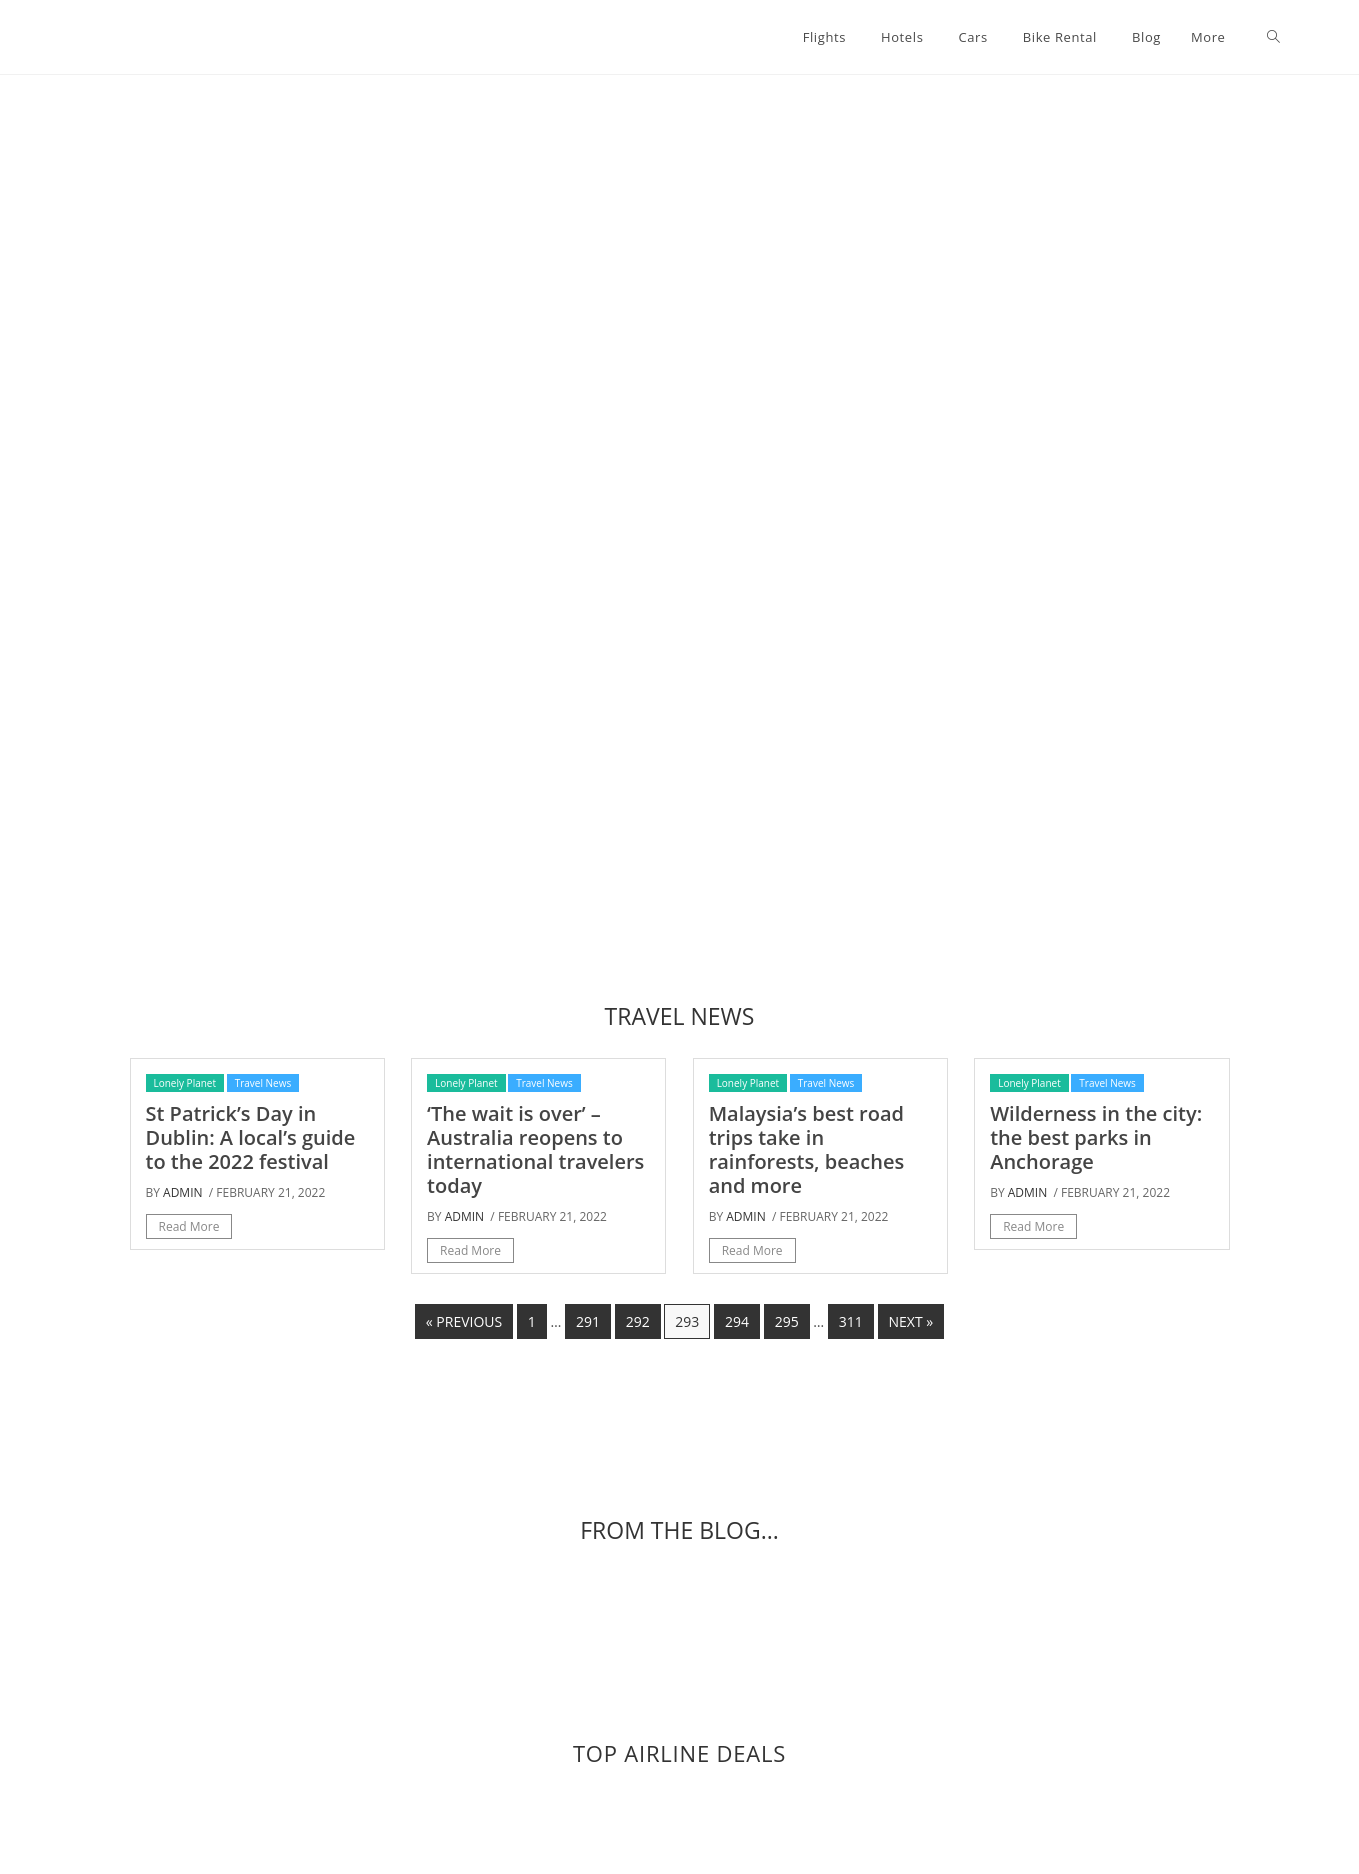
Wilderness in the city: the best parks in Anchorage (1096, 1137)
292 (638, 1321)
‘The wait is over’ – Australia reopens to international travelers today (535, 1149)
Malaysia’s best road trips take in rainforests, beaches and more (807, 1149)
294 (737, 1321)
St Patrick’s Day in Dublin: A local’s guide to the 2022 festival (251, 1137)
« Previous (464, 1321)
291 (588, 1321)
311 (851, 1321)
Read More (189, 1226)
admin (182, 1192)
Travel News (263, 1083)
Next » (911, 1321)
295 (787, 1321)
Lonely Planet (185, 1083)
